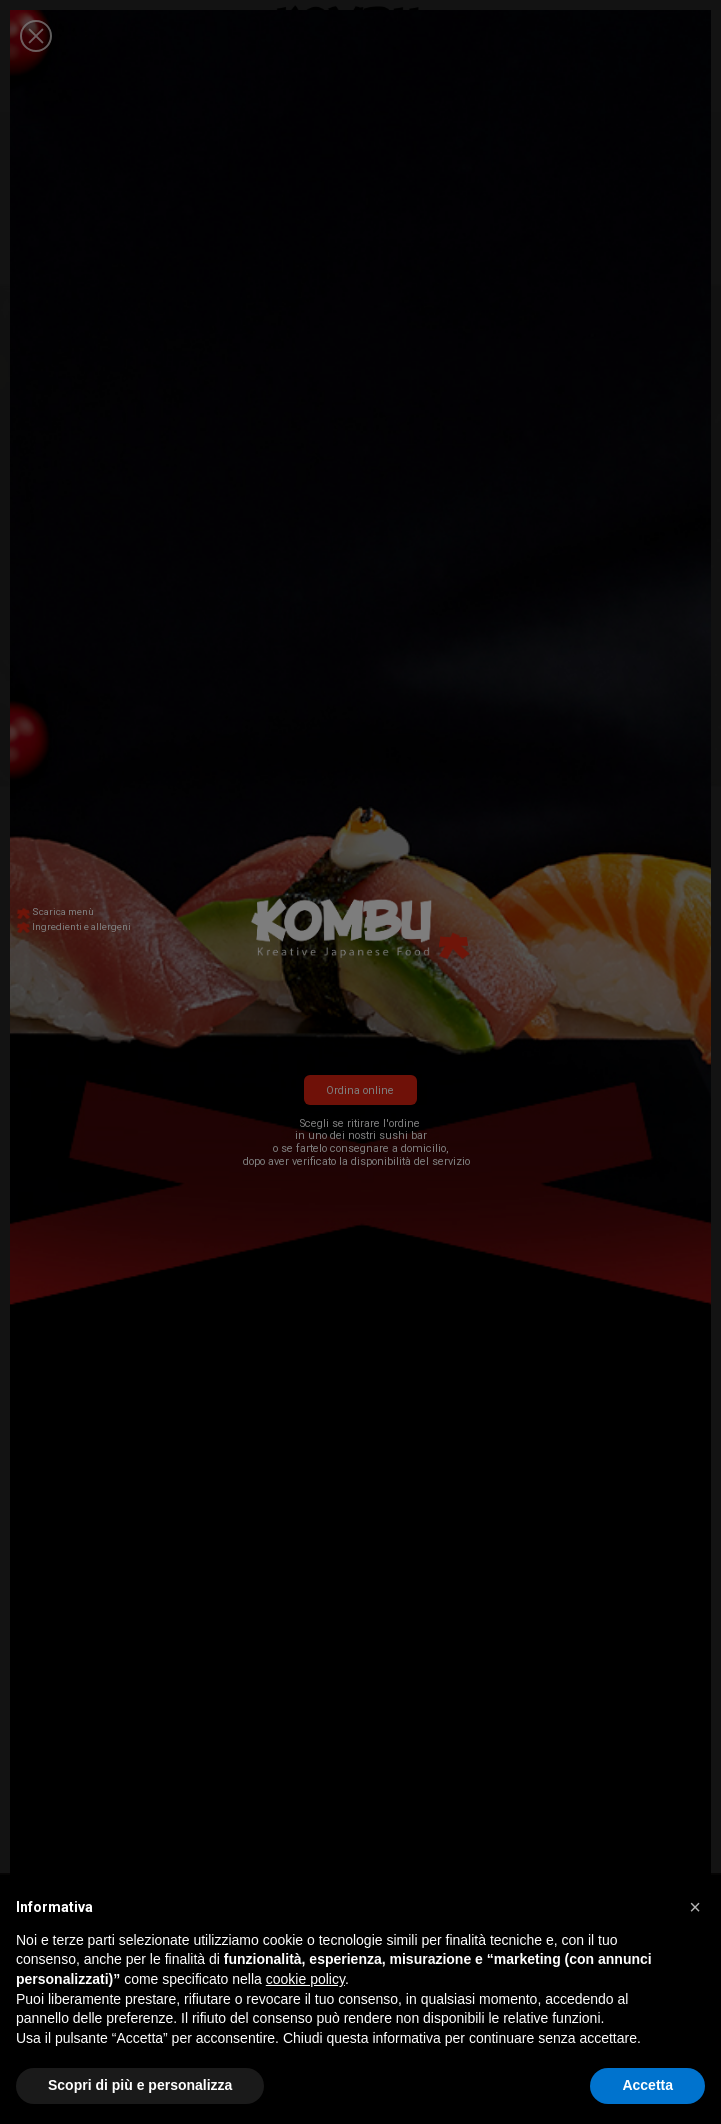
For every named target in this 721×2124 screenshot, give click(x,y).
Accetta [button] (647, 2085)
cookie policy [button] (305, 1979)
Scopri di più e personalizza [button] (140, 2085)
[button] (695, 1907)
